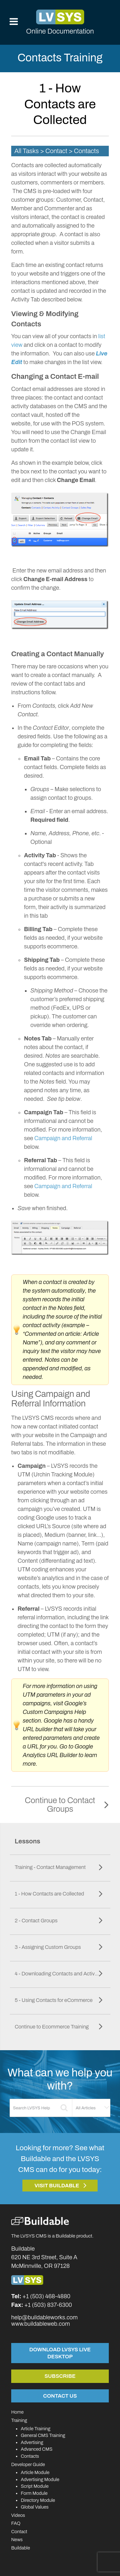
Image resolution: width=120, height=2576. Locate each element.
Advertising (32, 2442)
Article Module (35, 2472)
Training (19, 2420)
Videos (18, 2515)
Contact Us (60, 2396)
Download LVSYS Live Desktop (60, 2352)
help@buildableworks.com (44, 2317)
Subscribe (60, 2376)
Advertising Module (40, 2479)
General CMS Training (43, 2435)
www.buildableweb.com (40, 2324)
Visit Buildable (57, 2185)
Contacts (30, 2456)
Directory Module (38, 2500)
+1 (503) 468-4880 (46, 2296)
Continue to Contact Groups (60, 1804)
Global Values (35, 2507)
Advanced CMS (36, 2449)
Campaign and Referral (63, 1138)
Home (17, 2412)
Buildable (20, 2547)
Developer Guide (28, 2464)
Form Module (34, 2493)
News (17, 2539)
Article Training (35, 2428)
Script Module (35, 2486)
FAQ (15, 2523)
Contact (19, 2531)
